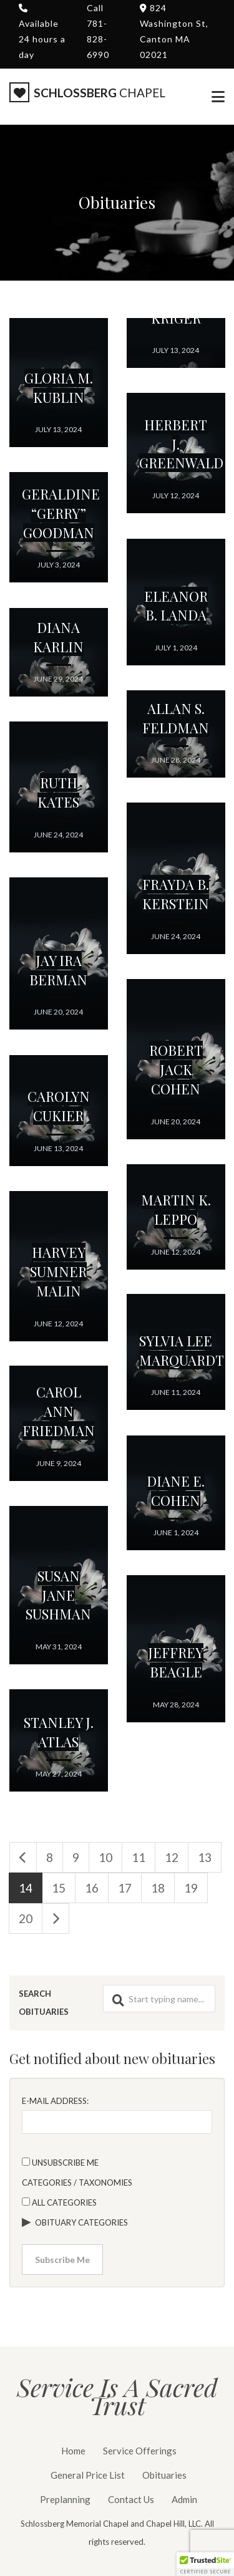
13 (205, 1857)
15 (59, 1888)
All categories (59, 2202)
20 (25, 1918)
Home (73, 2450)
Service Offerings (140, 2450)
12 (171, 1857)
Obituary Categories (81, 2222)
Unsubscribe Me (60, 2163)
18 (158, 1888)
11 (138, 1857)
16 (92, 1888)
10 (105, 1857)
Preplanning (65, 2499)
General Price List (88, 2475)
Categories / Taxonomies (77, 2183)
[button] (205, 2564)
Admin (184, 2499)
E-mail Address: (55, 2101)
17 (125, 1888)
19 (191, 1888)
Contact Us (131, 2499)
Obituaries (164, 2475)
